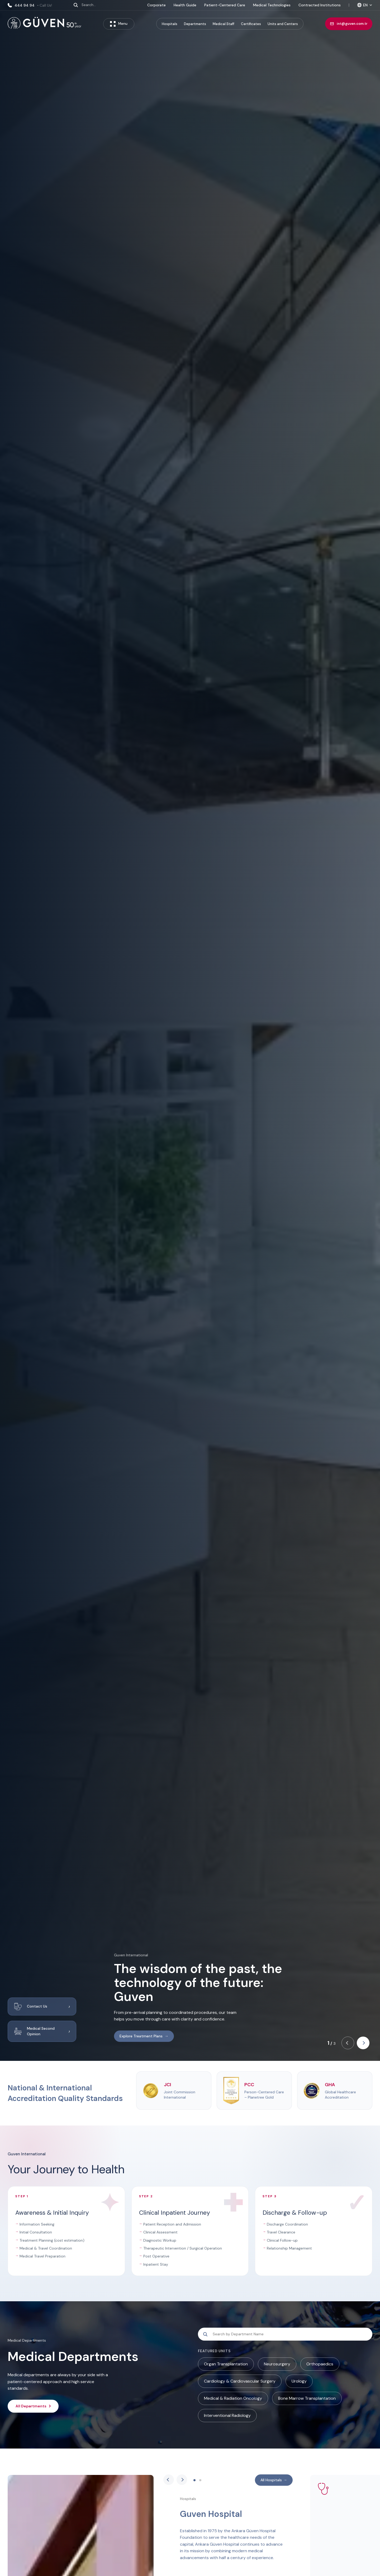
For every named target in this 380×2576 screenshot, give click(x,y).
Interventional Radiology (227, 2415)
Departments (195, 24)
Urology (299, 2381)
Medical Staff (223, 24)
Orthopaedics (319, 2364)
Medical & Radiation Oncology (233, 2398)
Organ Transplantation (226, 2364)
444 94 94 (30, 5)
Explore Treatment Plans (144, 2036)
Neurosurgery (277, 2364)
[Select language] (364, 5)
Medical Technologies (272, 5)
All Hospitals (273, 2480)
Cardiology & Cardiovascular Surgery (240, 2381)
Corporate (156, 5)
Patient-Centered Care (224, 5)
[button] (347, 2043)
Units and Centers (283, 24)
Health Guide (185, 5)
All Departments (33, 2406)
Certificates (251, 24)
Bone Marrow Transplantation (307, 2398)
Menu (118, 24)
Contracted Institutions (319, 5)
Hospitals (169, 24)
